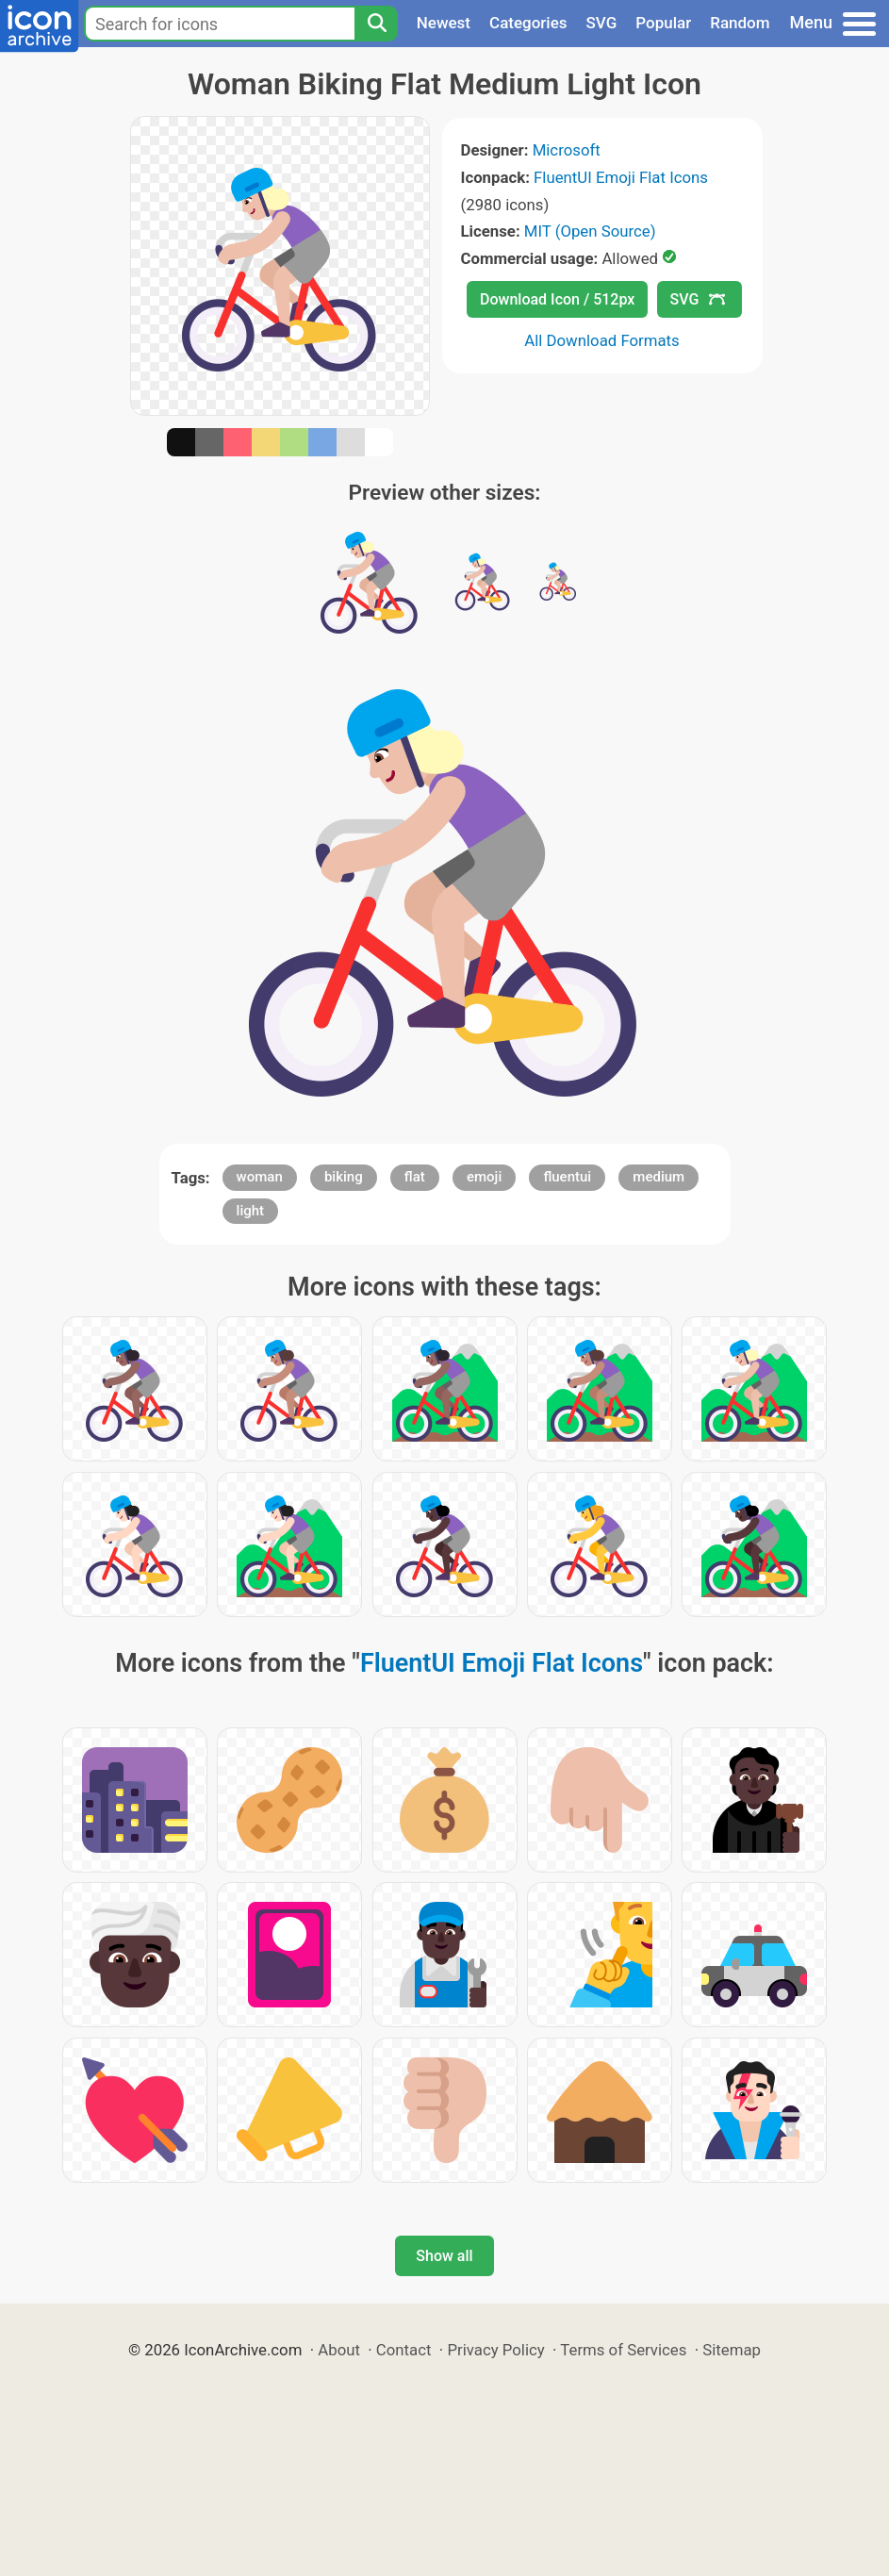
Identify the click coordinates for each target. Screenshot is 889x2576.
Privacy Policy (495, 2349)
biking (343, 1176)
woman (260, 1176)
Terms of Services (623, 2349)
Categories (528, 22)
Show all (444, 2256)
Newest (443, 22)
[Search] (376, 23)
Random (739, 22)
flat (414, 1176)
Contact (404, 2349)
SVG (601, 22)
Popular (663, 22)
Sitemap (731, 2349)
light (250, 1210)
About (339, 2349)
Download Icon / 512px (557, 299)
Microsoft (567, 149)
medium (658, 1176)
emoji (484, 1176)
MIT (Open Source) (590, 231)
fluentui (567, 1176)
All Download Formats (602, 340)
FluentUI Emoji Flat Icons (621, 177)
